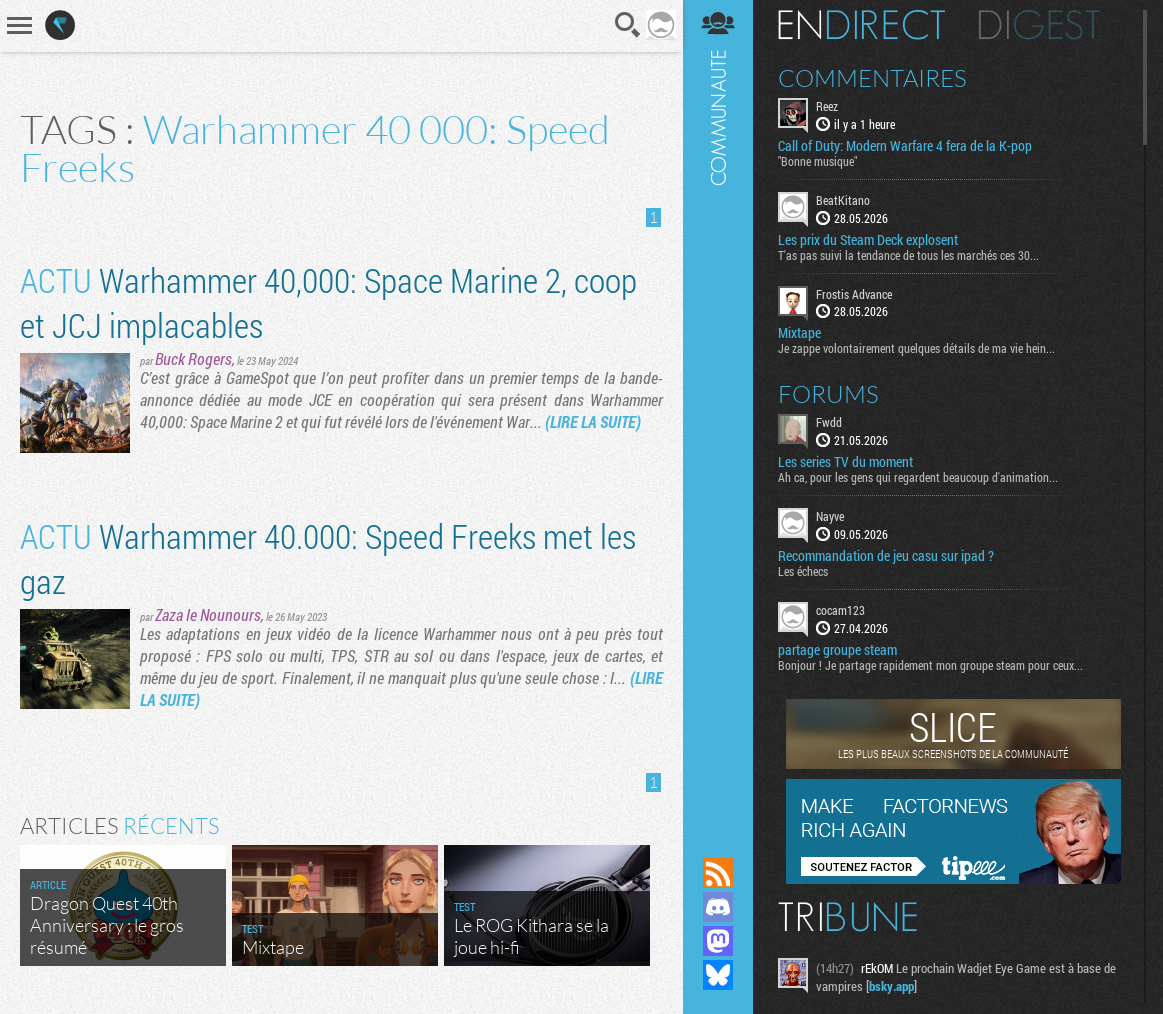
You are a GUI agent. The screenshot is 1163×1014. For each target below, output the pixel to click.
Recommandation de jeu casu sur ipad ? (886, 556)
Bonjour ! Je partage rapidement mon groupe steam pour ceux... (930, 665)
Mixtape (799, 333)
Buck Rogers (193, 358)
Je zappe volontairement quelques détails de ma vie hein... (916, 348)
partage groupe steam (837, 650)
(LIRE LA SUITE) (593, 421)
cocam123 (840, 610)
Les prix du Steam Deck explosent (868, 240)
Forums (828, 394)
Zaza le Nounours (208, 614)
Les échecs (803, 571)
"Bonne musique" (817, 161)
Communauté (718, 409)
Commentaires (872, 78)
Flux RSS (718, 873)
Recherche (628, 25)
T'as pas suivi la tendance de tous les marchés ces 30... (908, 255)
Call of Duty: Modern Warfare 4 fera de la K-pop (905, 146)
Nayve (830, 516)
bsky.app (891, 986)
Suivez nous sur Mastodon (718, 941)
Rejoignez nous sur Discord (718, 907)
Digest (1039, 25)
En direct (861, 25)
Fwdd (829, 422)
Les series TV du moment (845, 462)
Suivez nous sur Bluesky (718, 975)
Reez (827, 106)
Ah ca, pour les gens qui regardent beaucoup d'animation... (918, 477)
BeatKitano (843, 200)
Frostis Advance (854, 294)
